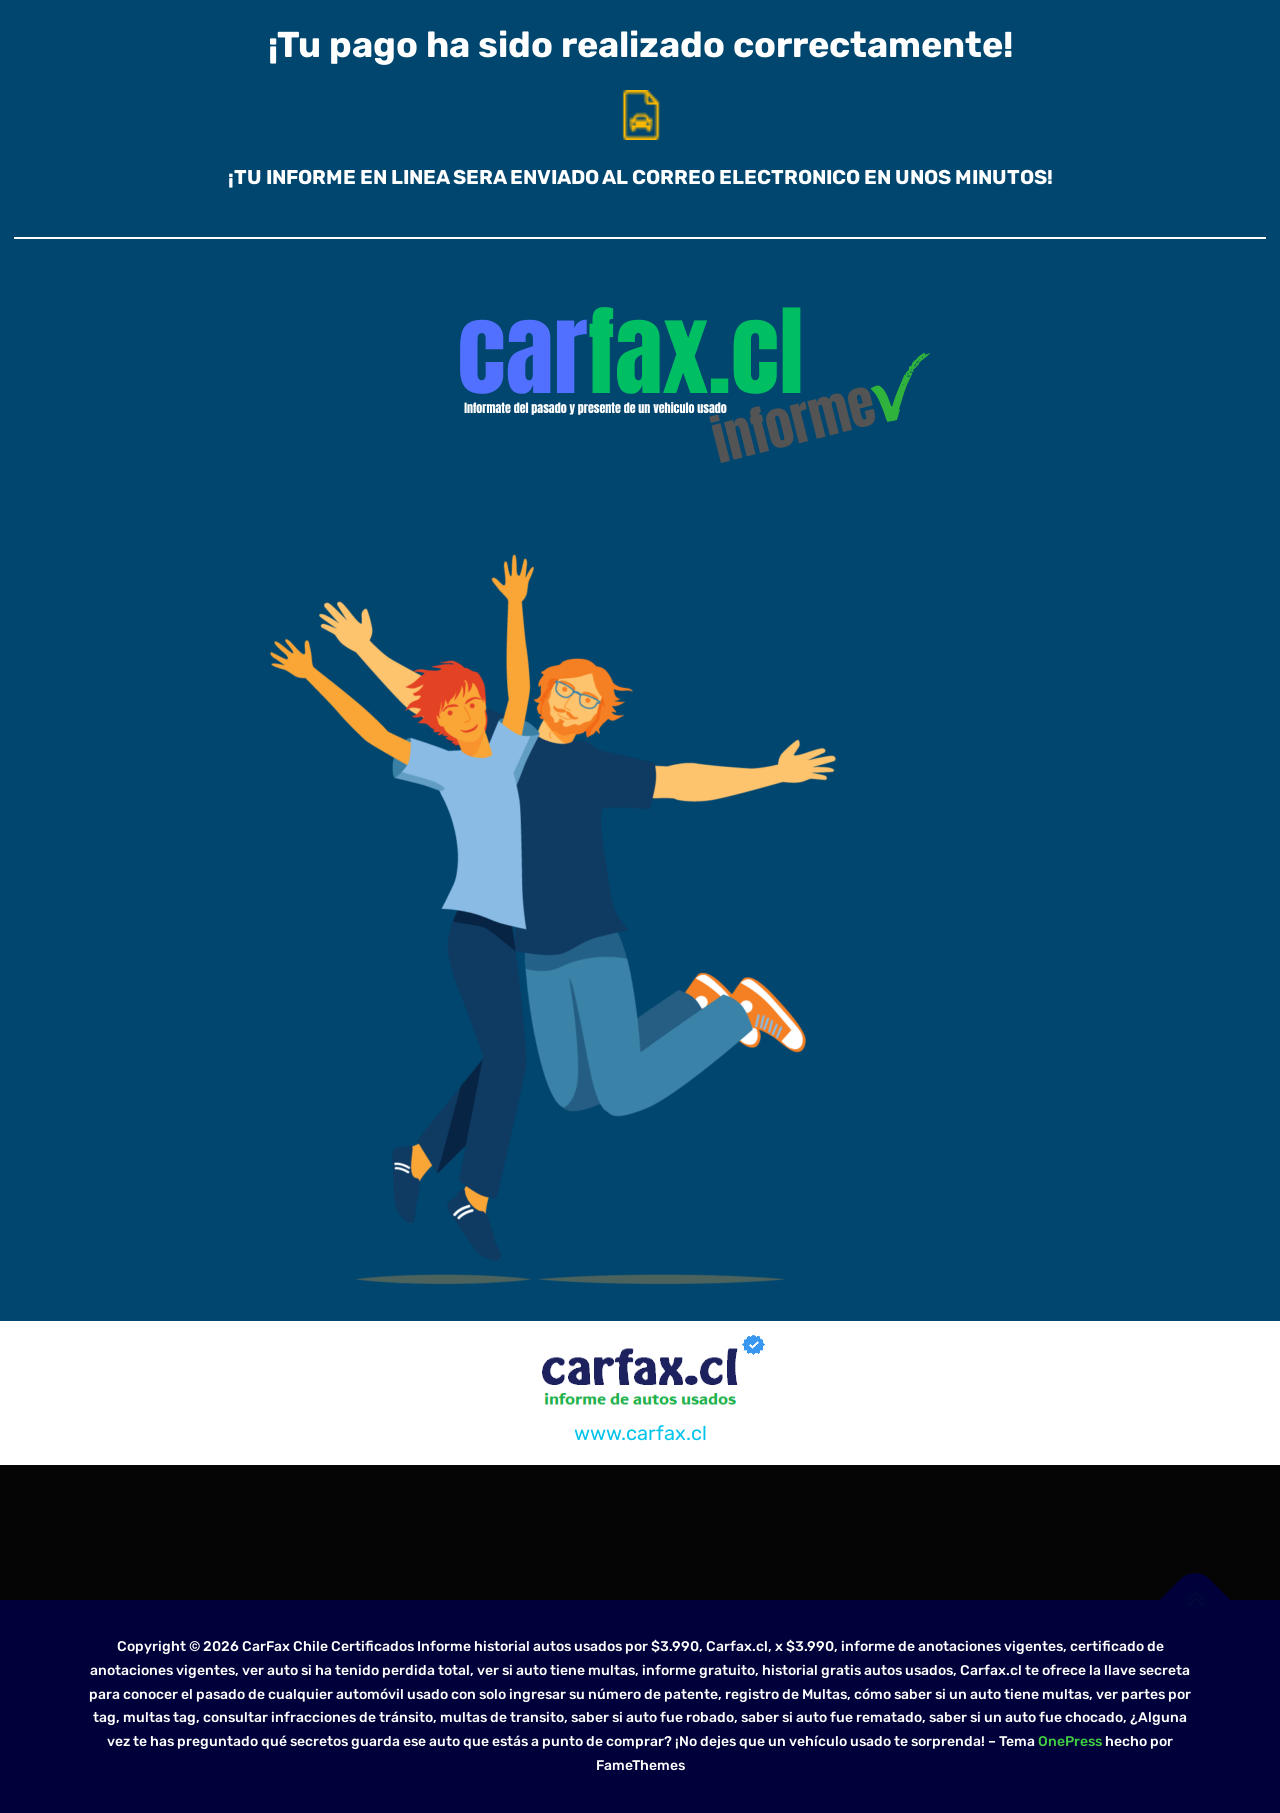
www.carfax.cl (640, 1433)
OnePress (1070, 1741)
